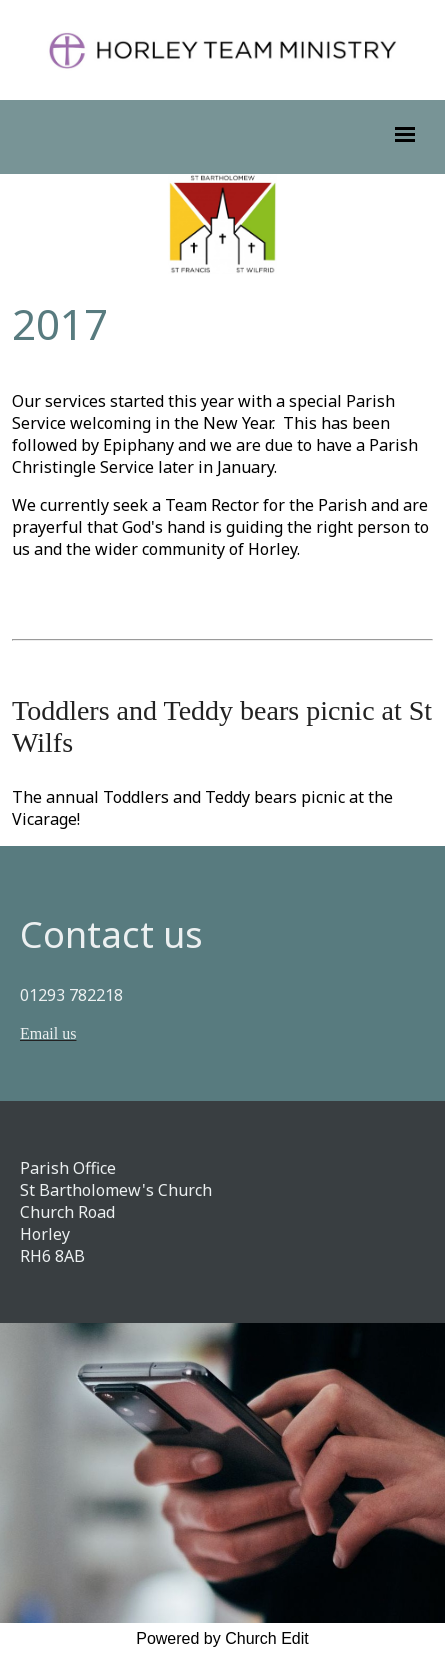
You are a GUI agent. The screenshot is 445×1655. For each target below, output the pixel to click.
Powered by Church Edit (222, 1638)
